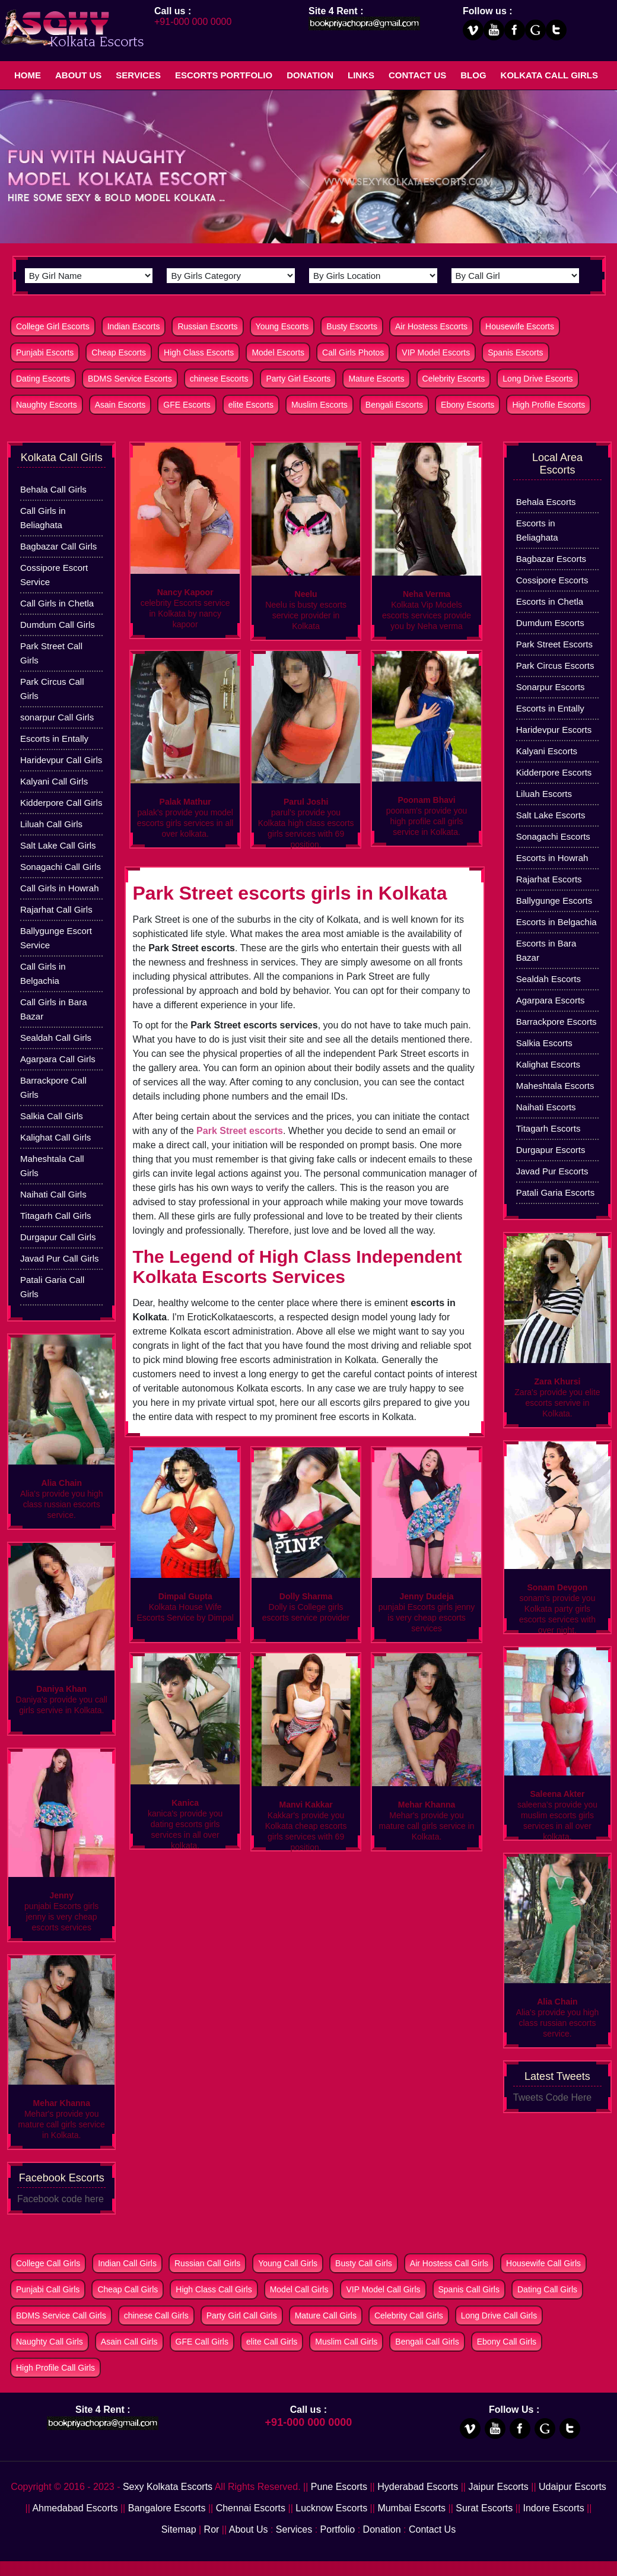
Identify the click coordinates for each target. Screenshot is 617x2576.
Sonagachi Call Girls (60, 867)
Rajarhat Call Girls (56, 909)
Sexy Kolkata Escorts (167, 2487)
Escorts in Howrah (552, 858)
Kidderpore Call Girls (61, 803)
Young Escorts (282, 326)
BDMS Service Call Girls (61, 2315)
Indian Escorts (133, 326)
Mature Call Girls (326, 2315)
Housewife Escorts (519, 326)
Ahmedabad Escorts (74, 2508)
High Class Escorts (199, 352)
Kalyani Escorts (546, 751)
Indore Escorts (553, 2508)
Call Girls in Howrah (59, 888)
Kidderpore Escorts (554, 772)
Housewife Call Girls (543, 2263)
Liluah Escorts (544, 794)
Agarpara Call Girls (58, 1059)
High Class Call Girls (214, 2289)
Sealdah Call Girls (55, 1038)
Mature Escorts (376, 378)
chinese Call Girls (156, 2315)
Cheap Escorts (118, 352)
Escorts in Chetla (549, 601)
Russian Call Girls (207, 2263)
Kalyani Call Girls (54, 781)
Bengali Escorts (394, 404)
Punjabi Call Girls (47, 2289)
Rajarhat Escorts (549, 879)
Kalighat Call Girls (55, 1137)
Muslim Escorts (319, 404)
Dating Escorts (43, 378)
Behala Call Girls (53, 489)
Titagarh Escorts (548, 1128)
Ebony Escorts (467, 404)
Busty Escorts (351, 326)
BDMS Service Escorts (130, 378)
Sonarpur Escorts (550, 687)
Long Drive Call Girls (499, 2315)
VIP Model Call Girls (383, 2289)
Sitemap (178, 2529)
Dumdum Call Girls (57, 625)
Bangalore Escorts (167, 2508)
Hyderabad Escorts (417, 2487)
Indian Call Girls (127, 2263)
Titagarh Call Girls (55, 1216)
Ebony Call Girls (506, 2341)
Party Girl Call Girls (241, 2315)
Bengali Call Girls (427, 2341)
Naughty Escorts (46, 404)
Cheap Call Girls (127, 2289)
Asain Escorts (120, 404)
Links (361, 75)
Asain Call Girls (129, 2341)
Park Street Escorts (554, 644)
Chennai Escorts (250, 2508)
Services (138, 75)
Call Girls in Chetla (57, 603)
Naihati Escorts (546, 1107)
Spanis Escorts (515, 352)
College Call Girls (48, 2263)
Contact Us (417, 75)
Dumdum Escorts (550, 623)
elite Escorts (250, 404)
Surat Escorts (484, 2508)
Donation (310, 75)
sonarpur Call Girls (57, 717)
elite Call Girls (271, 2341)
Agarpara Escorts (550, 1000)
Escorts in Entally (54, 738)
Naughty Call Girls (49, 2341)
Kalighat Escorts (548, 1064)
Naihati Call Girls (53, 1194)
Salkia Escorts (544, 1043)
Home (27, 75)
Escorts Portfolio (223, 75)
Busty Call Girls (363, 2263)
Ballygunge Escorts (554, 900)
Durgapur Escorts (551, 1150)
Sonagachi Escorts (553, 836)
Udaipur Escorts (572, 2487)
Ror (212, 2529)
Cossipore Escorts (552, 580)
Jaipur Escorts (498, 2487)
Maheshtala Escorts (555, 1086)
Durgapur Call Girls (58, 1237)
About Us (78, 75)
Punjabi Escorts (45, 352)
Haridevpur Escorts (554, 730)
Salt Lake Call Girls (58, 845)
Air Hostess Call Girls (449, 2263)
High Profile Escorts (548, 404)
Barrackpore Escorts (556, 1022)
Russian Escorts (207, 326)
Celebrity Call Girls (408, 2315)
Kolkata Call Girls (549, 75)
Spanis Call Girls (469, 2289)
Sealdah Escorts (548, 979)
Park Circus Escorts (555, 665)
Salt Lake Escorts (551, 815)
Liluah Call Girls (51, 824)
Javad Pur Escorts (552, 1171)
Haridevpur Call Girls (61, 760)
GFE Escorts (186, 404)
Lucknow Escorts (331, 2508)
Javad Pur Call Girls (59, 1258)
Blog (473, 75)
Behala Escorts (546, 502)
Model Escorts (278, 352)
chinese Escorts (219, 378)
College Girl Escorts (53, 326)
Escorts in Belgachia (556, 922)
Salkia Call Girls (51, 1116)
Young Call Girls (287, 2263)
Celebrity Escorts (453, 378)
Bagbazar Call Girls (58, 546)
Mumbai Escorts (411, 2508)
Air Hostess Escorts (431, 326)
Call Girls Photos (353, 352)
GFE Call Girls (202, 2341)
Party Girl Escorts (298, 378)
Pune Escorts (339, 2487)
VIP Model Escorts (436, 352)
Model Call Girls (299, 2289)
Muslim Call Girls (346, 2341)
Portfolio (337, 2529)
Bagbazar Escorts (551, 559)
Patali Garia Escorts (555, 1192)
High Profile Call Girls (55, 2367)
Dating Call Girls (547, 2289)
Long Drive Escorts (537, 378)
